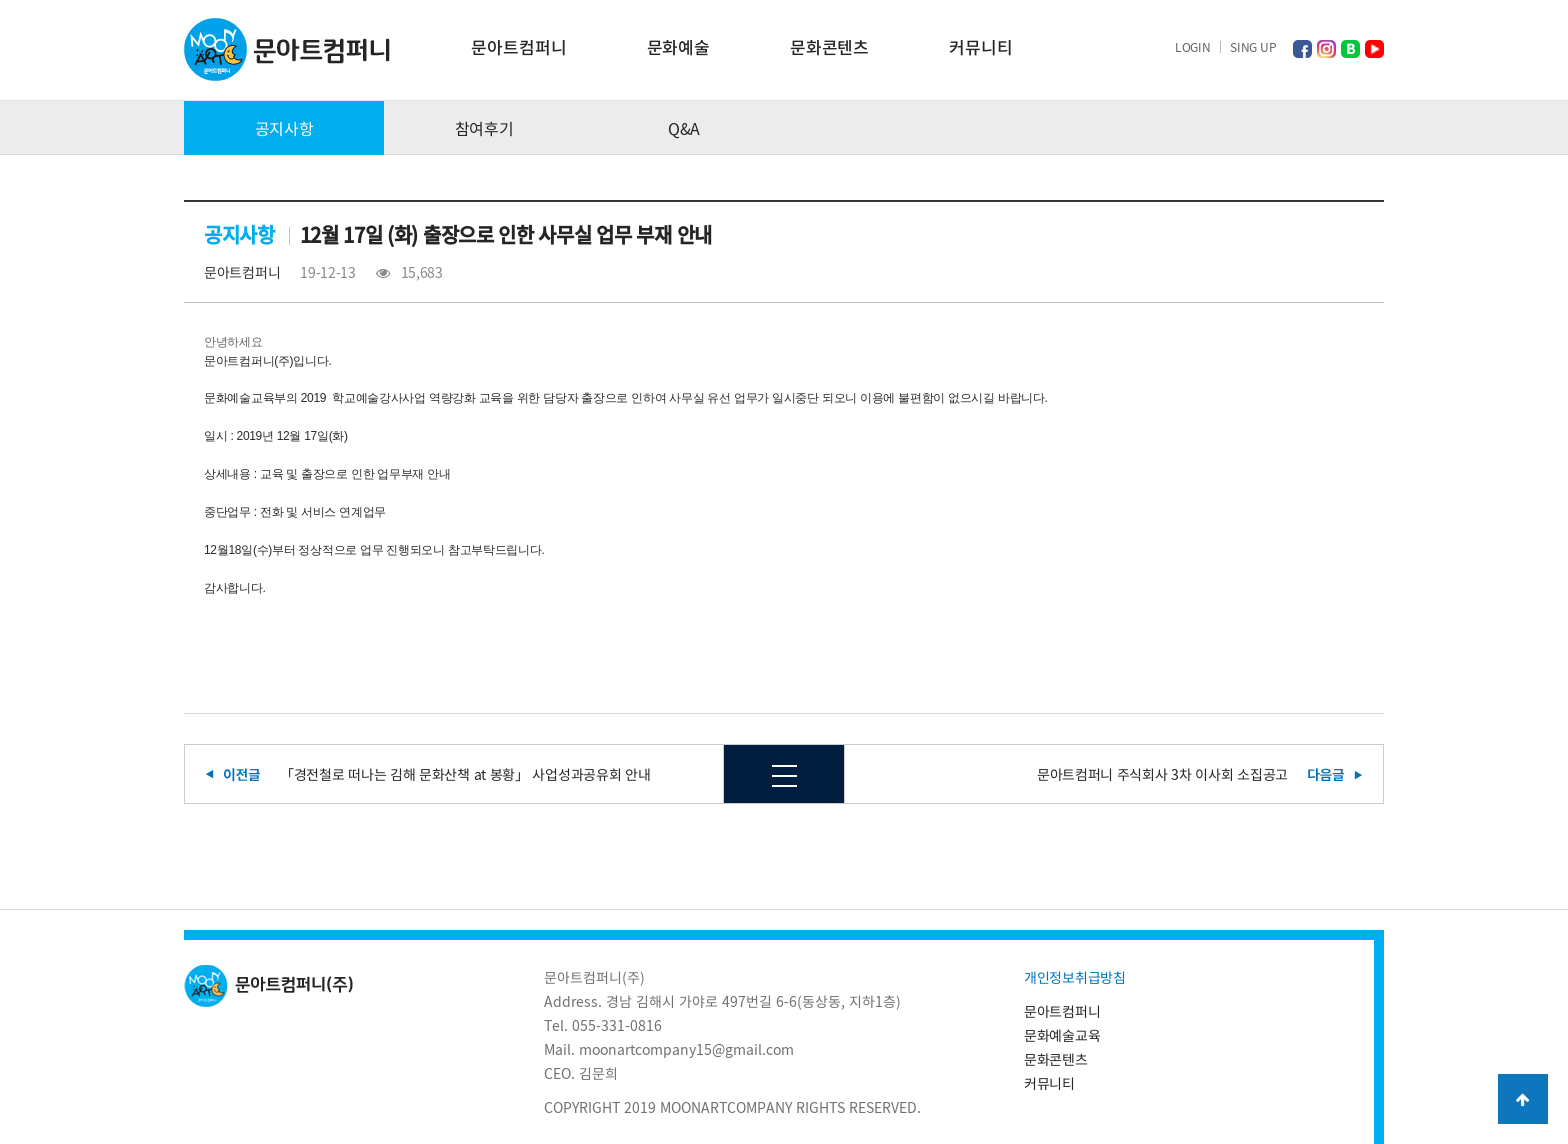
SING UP (1253, 47)
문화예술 (678, 46)
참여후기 (484, 128)
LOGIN (1193, 47)
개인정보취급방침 (1075, 977)
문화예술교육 (1062, 1035)
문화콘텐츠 (829, 46)
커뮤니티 (980, 46)
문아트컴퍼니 (518, 46)
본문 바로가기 (0, 0)
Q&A (684, 128)
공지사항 (284, 128)
